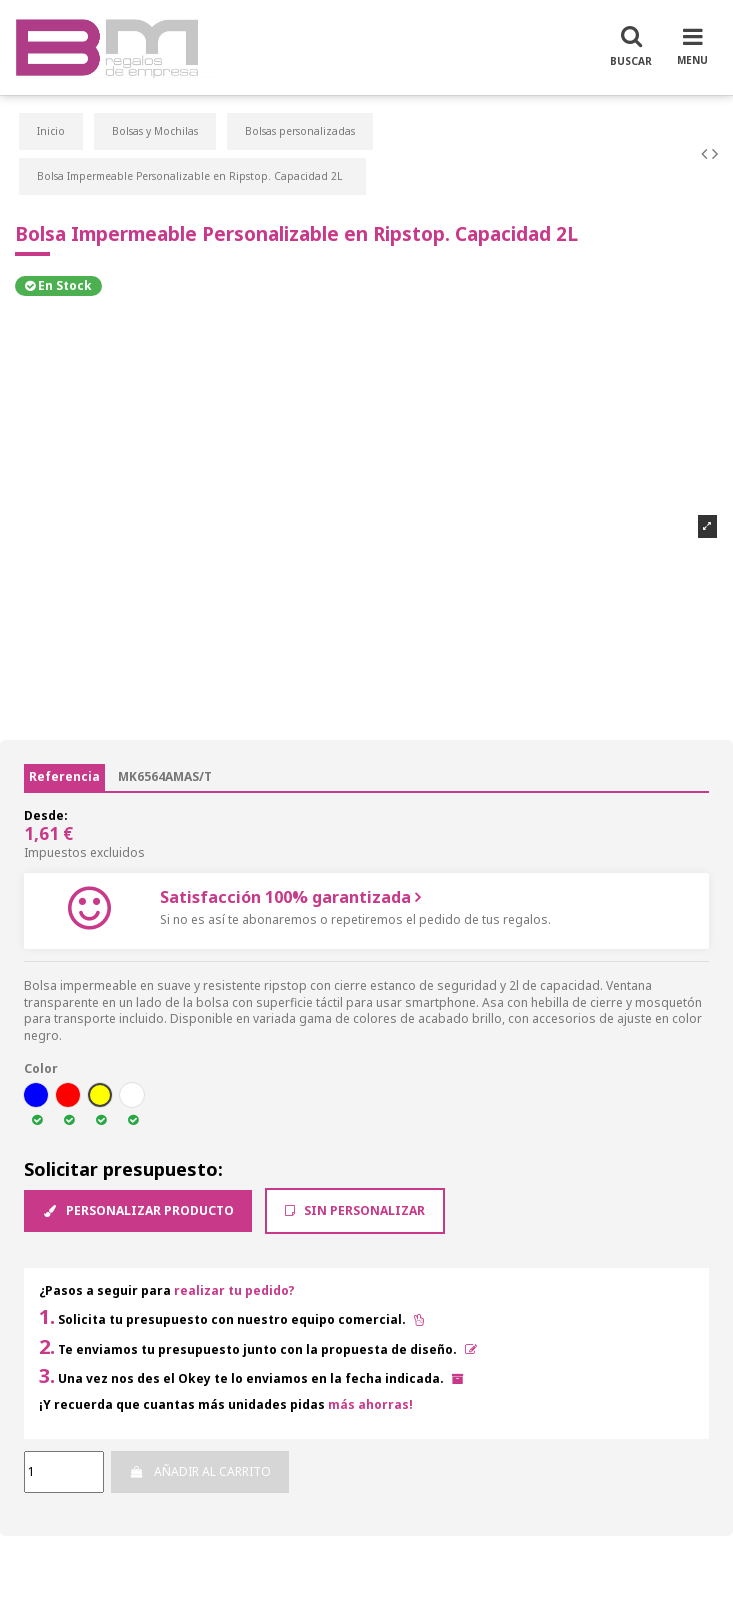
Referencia (64, 776)
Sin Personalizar (355, 1210)
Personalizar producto (138, 1210)
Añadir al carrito (199, 1471)
